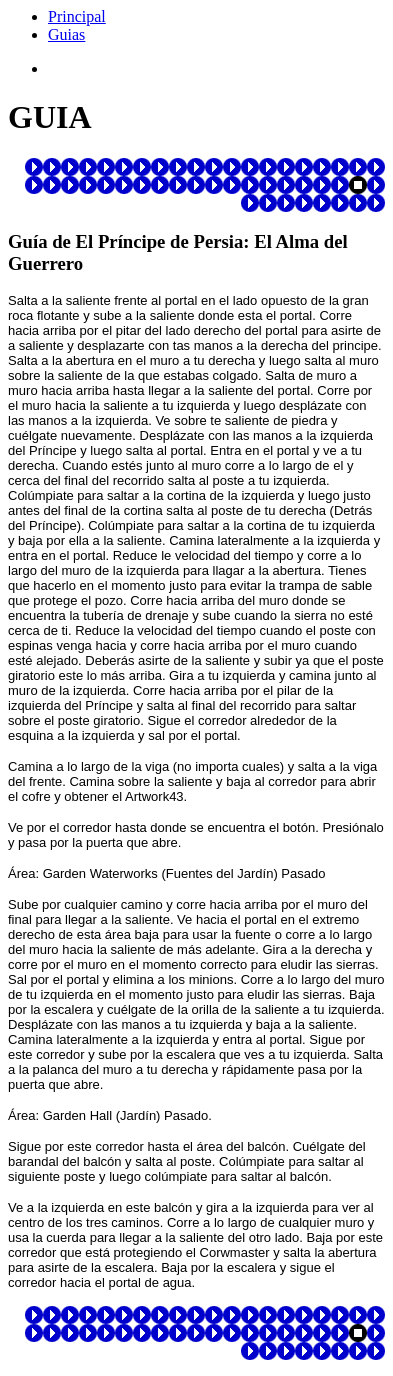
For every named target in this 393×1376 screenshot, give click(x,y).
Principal (77, 16)
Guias (66, 34)
